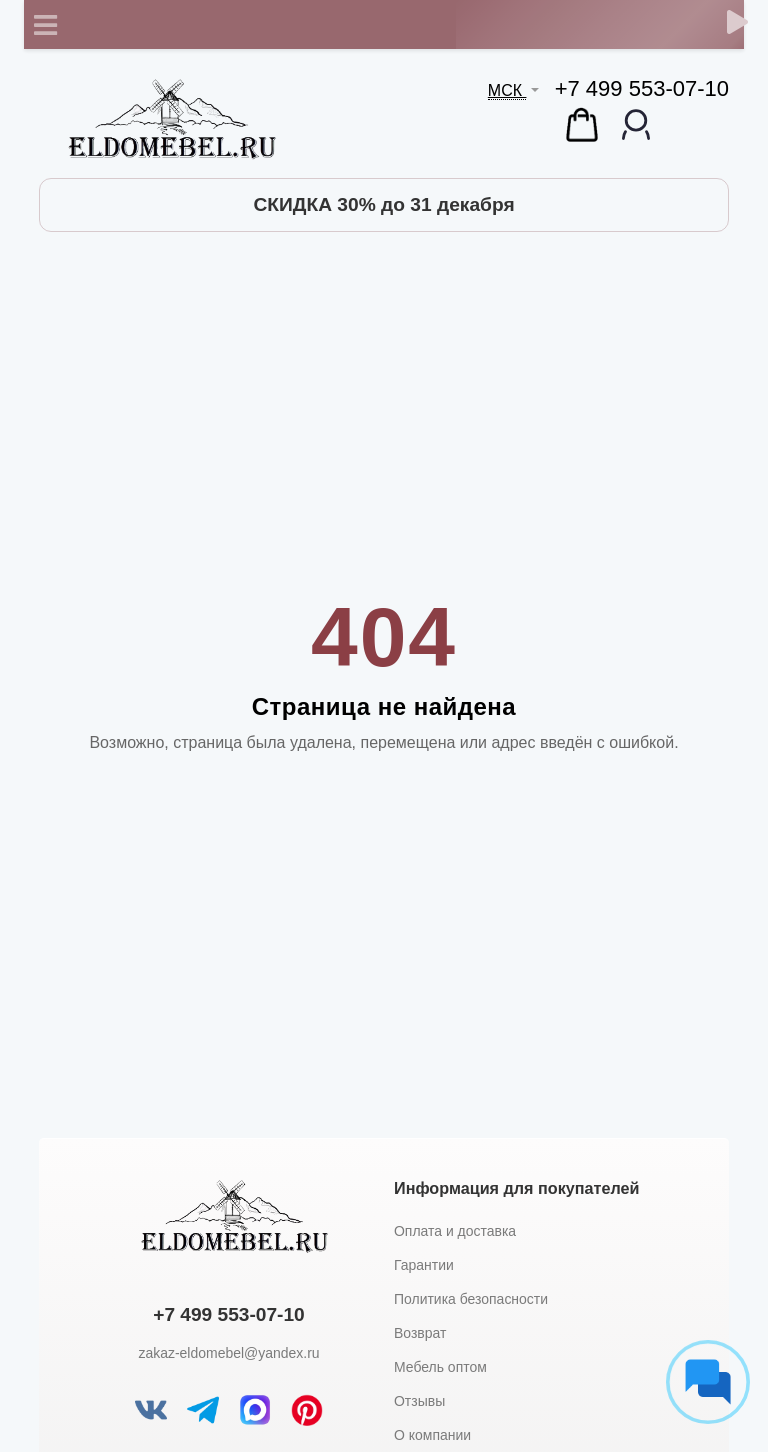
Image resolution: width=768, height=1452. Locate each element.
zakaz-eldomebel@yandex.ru (228, 1353)
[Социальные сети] (708, 1382)
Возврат (420, 1333)
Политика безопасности (471, 1299)
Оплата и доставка (455, 1231)
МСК (507, 90)
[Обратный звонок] (737, 22)
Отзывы (419, 1401)
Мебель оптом (440, 1367)
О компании (432, 1435)
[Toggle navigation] (45, 25)
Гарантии (424, 1265)
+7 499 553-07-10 (642, 88)
